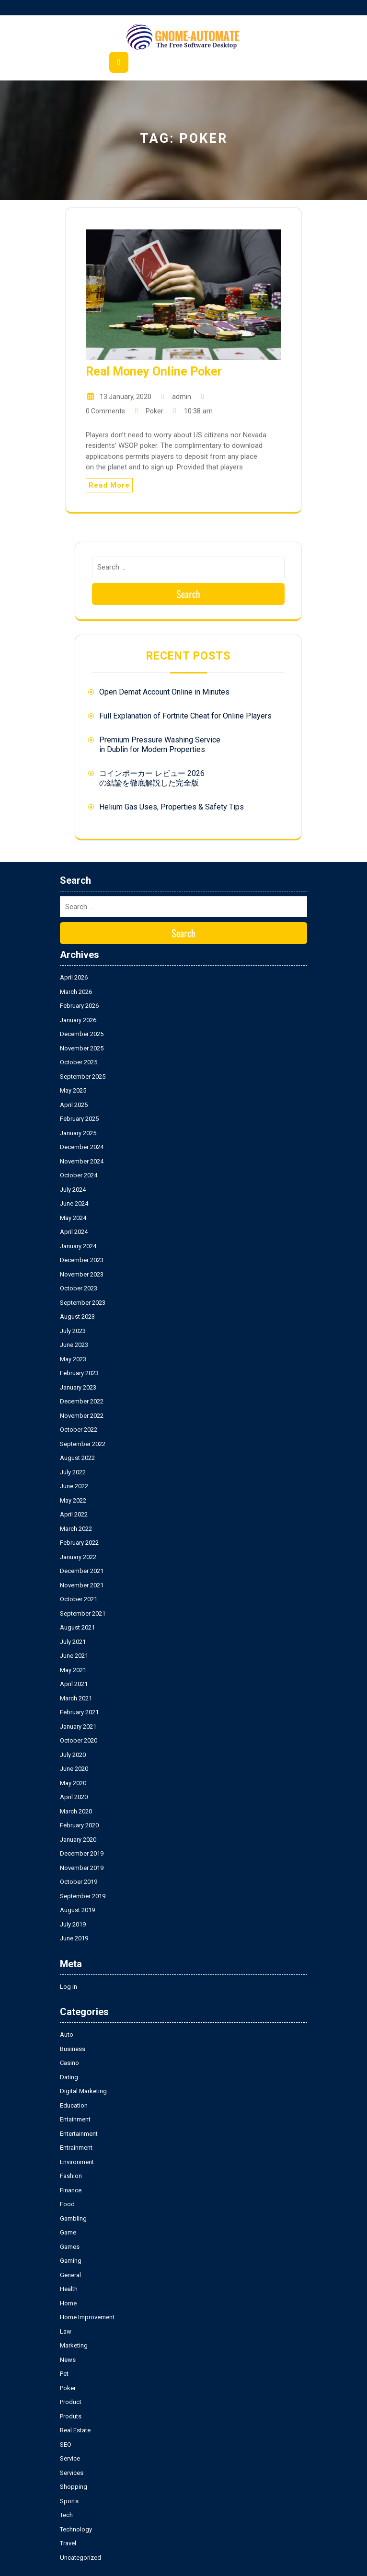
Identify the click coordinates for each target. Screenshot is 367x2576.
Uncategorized (80, 2557)
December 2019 (81, 1853)
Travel (68, 2543)
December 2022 (81, 1401)
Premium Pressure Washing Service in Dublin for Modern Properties (159, 744)
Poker (154, 411)
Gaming (70, 2260)
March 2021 (76, 1698)
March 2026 (76, 991)
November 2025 (81, 1048)
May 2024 (73, 1217)
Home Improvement (87, 2317)
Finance (70, 2190)
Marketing (74, 2345)
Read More (109, 485)
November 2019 (81, 1867)
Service (70, 2458)
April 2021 (74, 1683)
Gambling (73, 2218)
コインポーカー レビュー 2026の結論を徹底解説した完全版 (152, 778)
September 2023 (82, 1302)
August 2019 (77, 1910)
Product (70, 2401)
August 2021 (77, 1627)
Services (71, 2472)
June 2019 (74, 1938)
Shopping (73, 2486)
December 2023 (81, 1260)
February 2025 (79, 1118)
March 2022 (76, 1528)
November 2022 (81, 1415)
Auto (66, 2034)
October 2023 (78, 1288)
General (70, 2275)
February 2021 (79, 1712)
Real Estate (75, 2430)
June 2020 (74, 1768)
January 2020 (78, 1839)
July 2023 (73, 1330)
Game (68, 2232)
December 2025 (81, 1033)
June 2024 (74, 1203)
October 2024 (78, 1175)
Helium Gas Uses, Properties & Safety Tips (171, 806)
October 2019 (78, 1881)
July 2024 (73, 1189)
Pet (64, 2373)
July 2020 (73, 1754)
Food (67, 2204)
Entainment (75, 2119)
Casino (69, 2062)
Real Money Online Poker (154, 371)
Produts (70, 2416)
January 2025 (78, 1133)
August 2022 (77, 1457)
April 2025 (74, 1104)
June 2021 (74, 1655)
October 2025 (78, 1062)
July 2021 (73, 1641)
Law (65, 2331)
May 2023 (73, 1359)
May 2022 (73, 1500)
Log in (68, 1986)
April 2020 (74, 1797)
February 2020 (79, 1825)
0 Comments (105, 411)
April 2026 (74, 977)
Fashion (71, 2175)
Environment (77, 2162)
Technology (76, 2529)
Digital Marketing (83, 2091)
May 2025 (73, 1090)
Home (68, 2303)
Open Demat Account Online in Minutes (164, 691)
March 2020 (76, 1811)
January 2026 (78, 1020)
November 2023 (81, 1274)
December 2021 (81, 1570)
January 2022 (78, 1557)
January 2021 (78, 1726)
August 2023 (77, 1316)
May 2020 (73, 1783)
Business (72, 2048)
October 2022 (78, 1429)
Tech (66, 2515)
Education (74, 2105)
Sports (69, 2501)
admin (181, 396)
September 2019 (82, 1896)
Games (70, 2246)
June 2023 (74, 1344)
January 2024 (78, 1246)
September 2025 (82, 1076)
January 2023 (78, 1387)
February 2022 (79, 1542)
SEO (65, 2444)
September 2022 (82, 1444)
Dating (69, 2077)
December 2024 (81, 1147)
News (68, 2359)
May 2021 (73, 1670)
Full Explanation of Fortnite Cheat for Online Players (185, 715)
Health (69, 2288)
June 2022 (74, 1486)
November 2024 (81, 1161)
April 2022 (74, 1514)
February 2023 (79, 1373)
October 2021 (78, 1599)
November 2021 (81, 1585)
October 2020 (78, 1740)
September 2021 (82, 1613)
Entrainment (76, 2147)
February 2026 (79, 1005)
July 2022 (73, 1472)
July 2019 (73, 1924)
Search (188, 594)
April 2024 (74, 1231)
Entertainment (79, 2133)
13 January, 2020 (125, 396)
